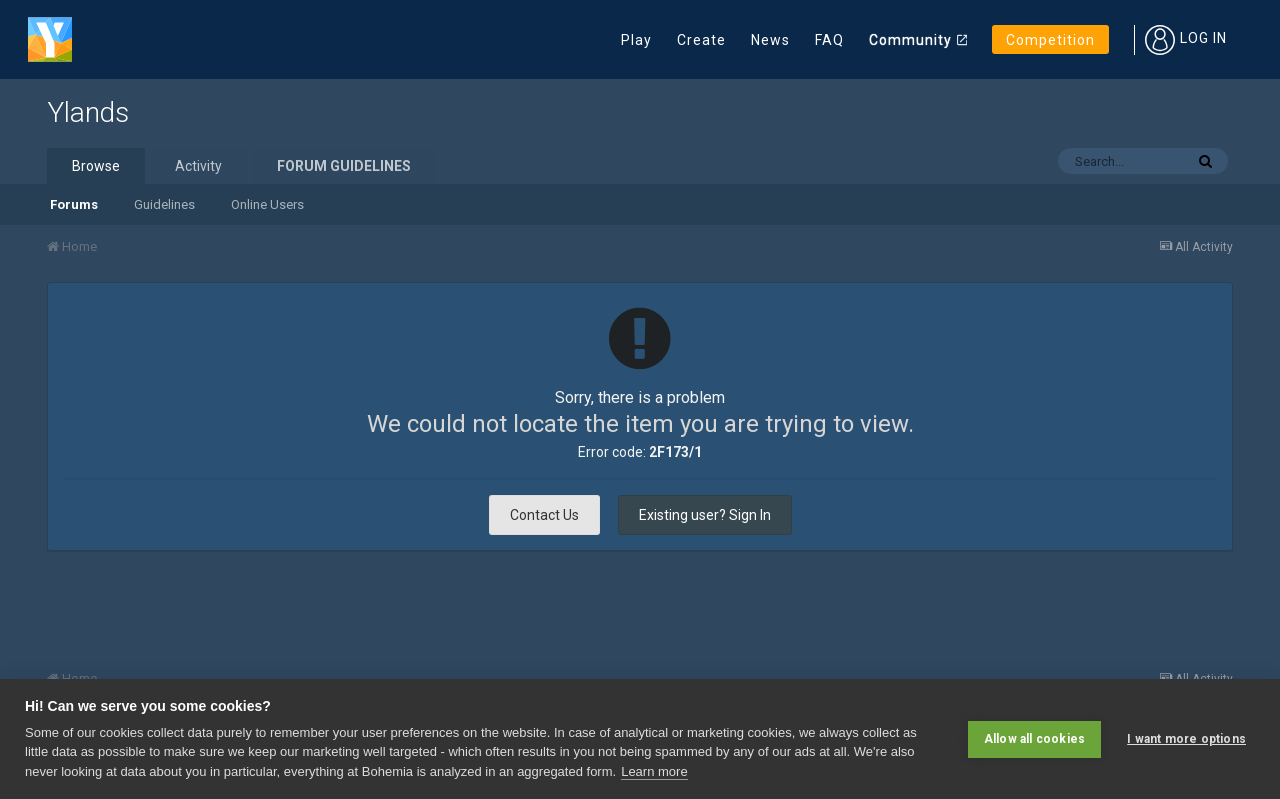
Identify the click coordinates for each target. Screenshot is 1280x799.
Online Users (267, 204)
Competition (1050, 40)
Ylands (88, 112)
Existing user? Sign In (705, 515)
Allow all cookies (1034, 739)
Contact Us (544, 515)
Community (910, 40)
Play (636, 40)
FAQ (829, 40)
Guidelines (164, 204)
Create (701, 40)
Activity (198, 166)
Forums (74, 204)
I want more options (1186, 739)
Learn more (654, 771)
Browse (96, 166)
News (770, 40)
